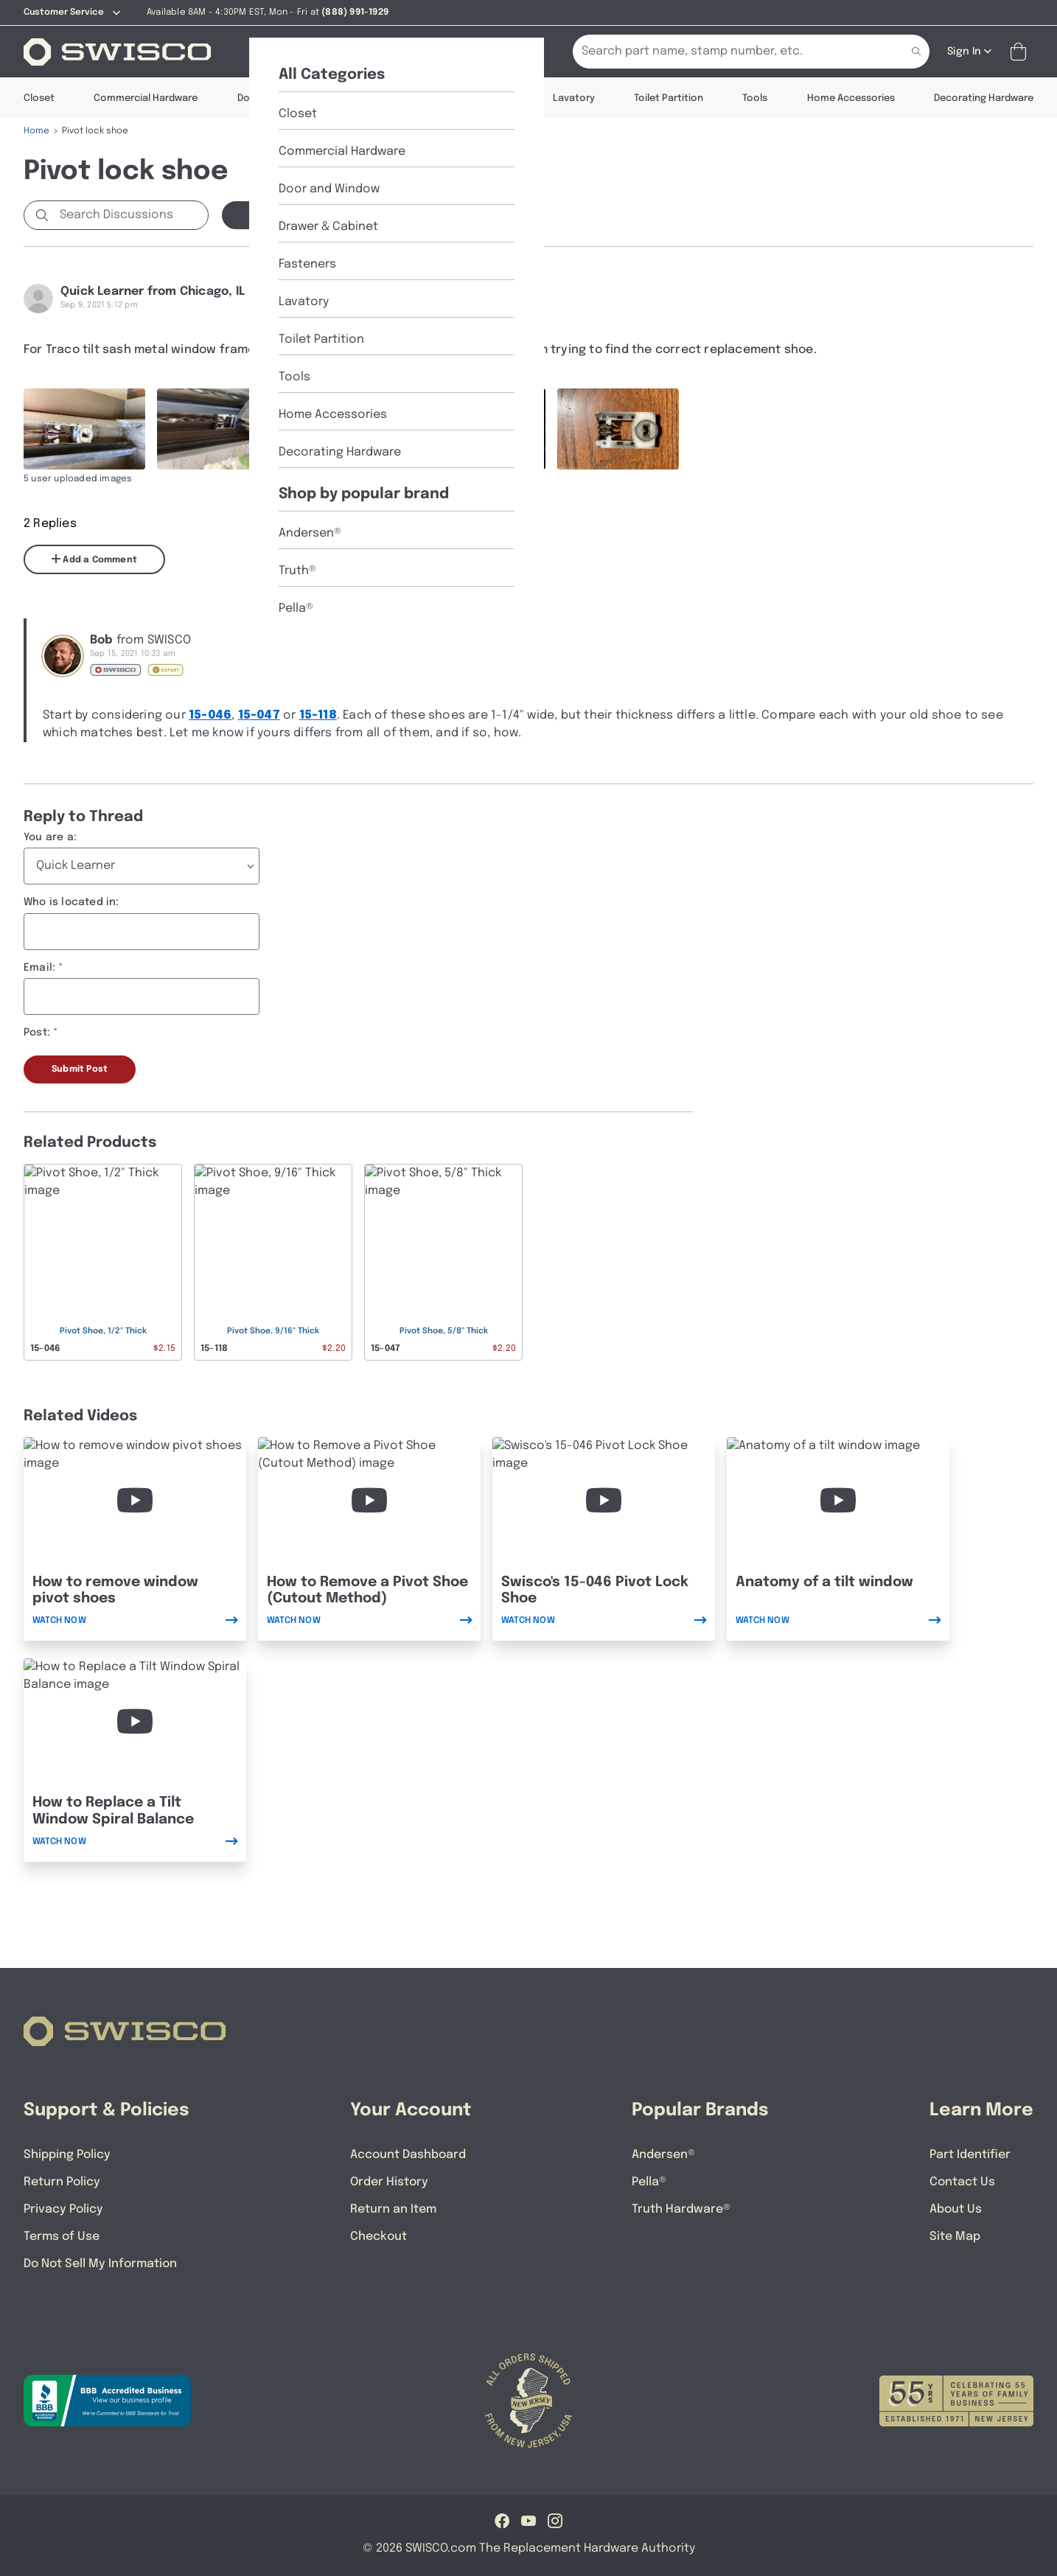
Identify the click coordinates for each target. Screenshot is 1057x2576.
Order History (389, 2182)
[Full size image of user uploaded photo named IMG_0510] (218, 429)
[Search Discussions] (131, 215)
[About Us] (343, 52)
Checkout (378, 2236)
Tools (754, 98)
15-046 (210, 715)
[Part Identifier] (428, 52)
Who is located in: (71, 902)
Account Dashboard (408, 2155)
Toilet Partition (668, 98)
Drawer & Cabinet (387, 98)
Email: (39, 968)
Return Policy (62, 2182)
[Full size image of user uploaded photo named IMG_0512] (484, 429)
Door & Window (272, 98)
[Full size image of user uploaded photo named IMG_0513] (618, 429)
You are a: (50, 837)
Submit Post (80, 1069)
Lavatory (574, 98)
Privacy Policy (63, 2209)
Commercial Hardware (146, 98)
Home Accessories (851, 98)
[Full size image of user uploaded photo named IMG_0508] (84, 429)
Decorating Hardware (983, 98)
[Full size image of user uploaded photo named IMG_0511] (351, 429)
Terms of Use (62, 2236)
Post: (37, 1032)
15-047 (259, 715)
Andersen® (663, 2155)
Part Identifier (970, 2155)
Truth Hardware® (681, 2209)
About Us (955, 2209)
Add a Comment (94, 559)
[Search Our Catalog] (729, 52)
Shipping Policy (67, 2155)
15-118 (318, 715)
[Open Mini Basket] (1021, 52)
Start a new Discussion (304, 215)
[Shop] (274, 52)
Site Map (954, 2236)
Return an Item (393, 2209)
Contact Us (962, 2182)
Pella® (649, 2182)
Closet (39, 98)
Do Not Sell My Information (100, 2264)
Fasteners (490, 98)
